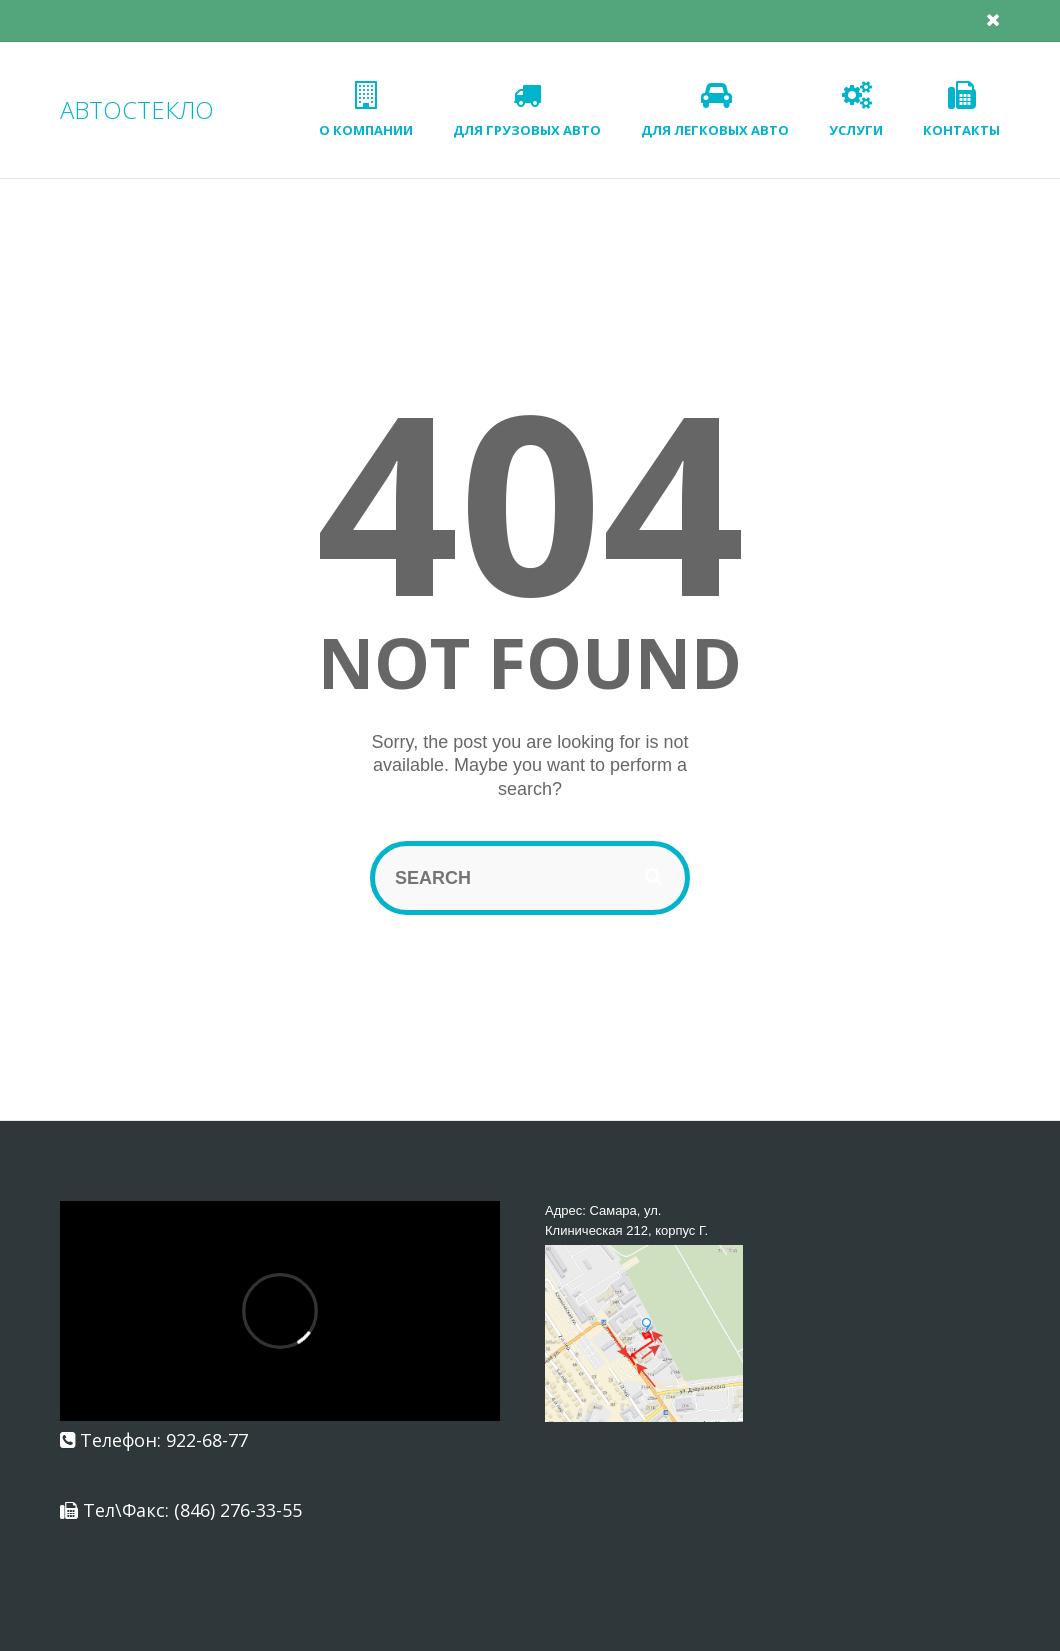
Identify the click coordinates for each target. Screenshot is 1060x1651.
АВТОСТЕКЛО (137, 109)
